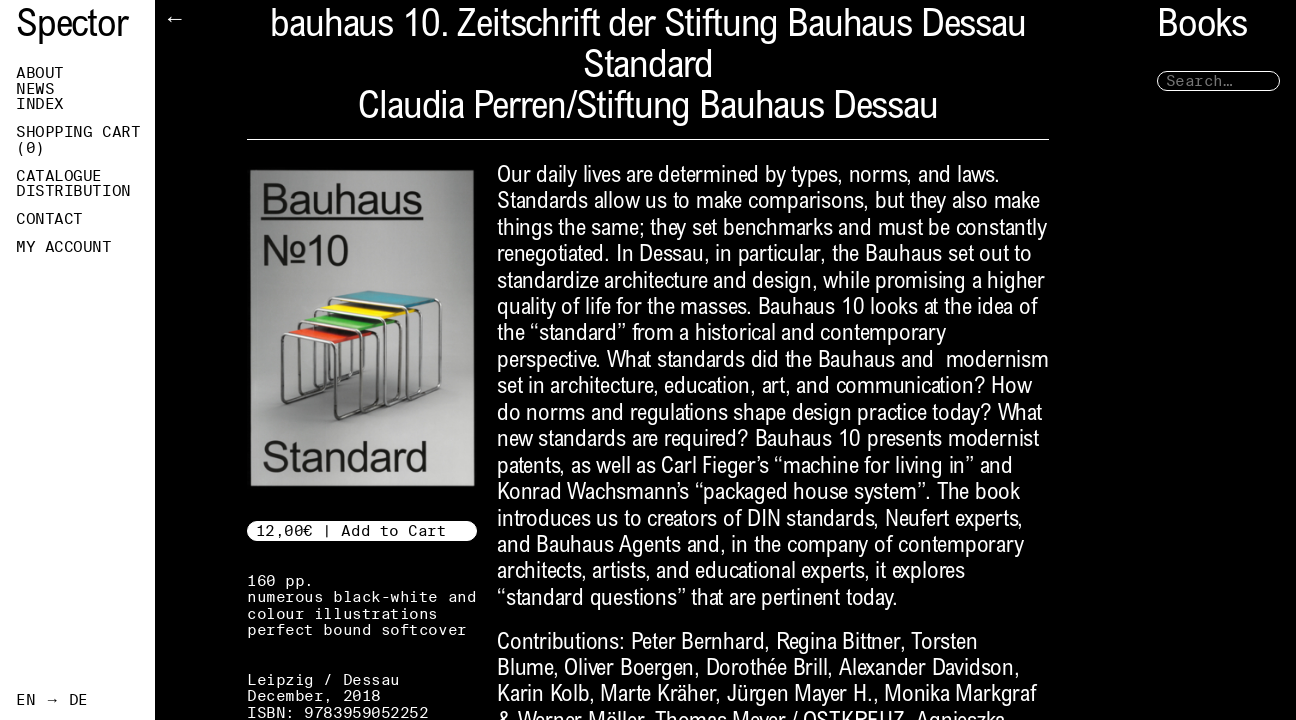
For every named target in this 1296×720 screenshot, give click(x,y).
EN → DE (52, 700)
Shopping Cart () (78, 140)
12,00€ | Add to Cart (351, 530)
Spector (72, 27)
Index (40, 104)
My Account (64, 247)
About (40, 73)
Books (1202, 27)
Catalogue (59, 176)
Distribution (73, 191)
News (35, 89)
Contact (49, 219)
